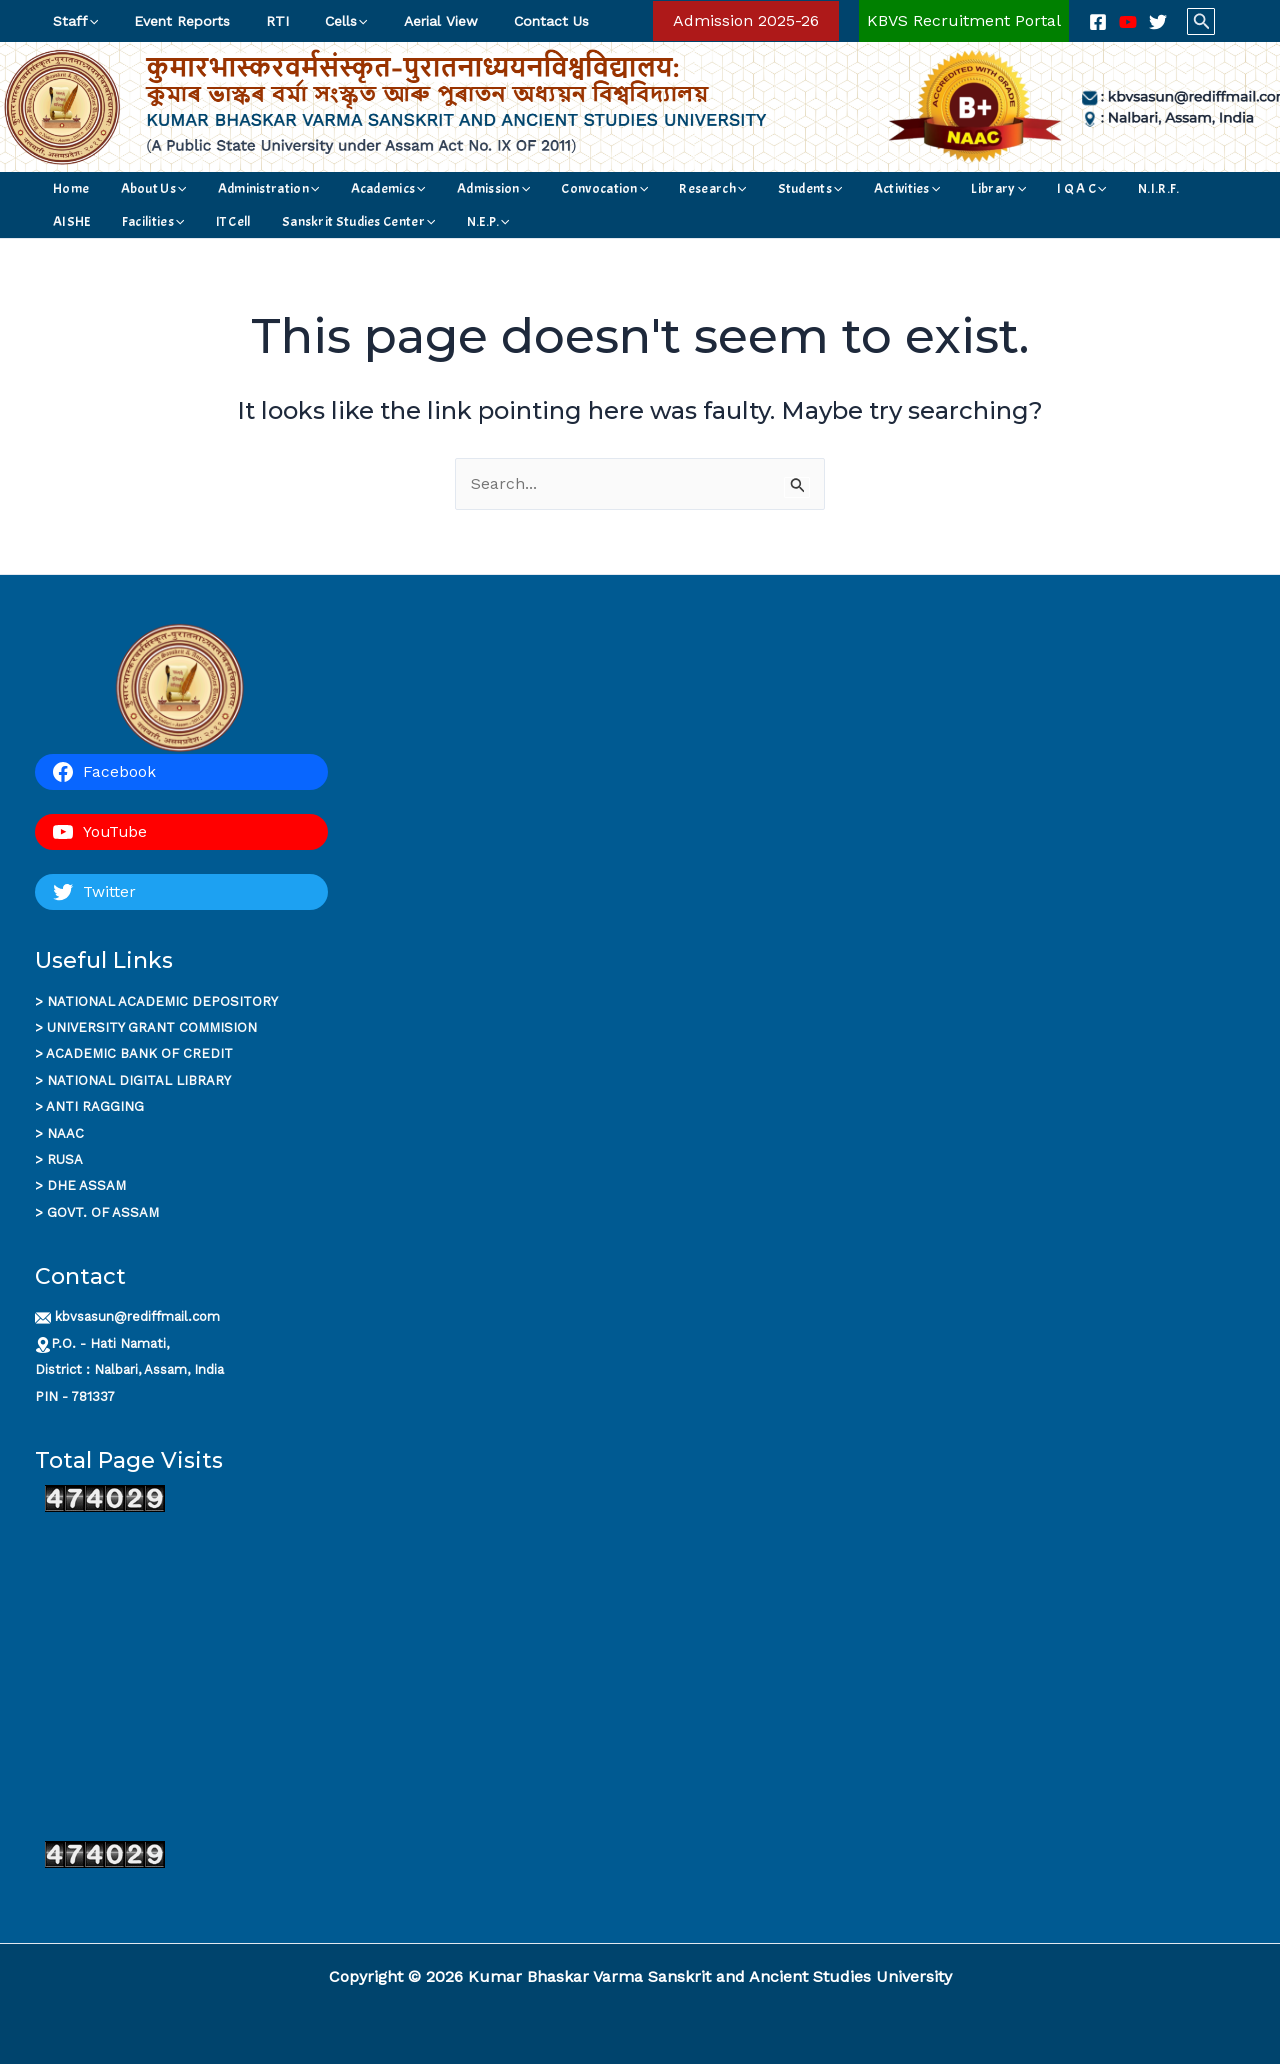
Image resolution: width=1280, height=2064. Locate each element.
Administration (230, 188)
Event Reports (170, 21)
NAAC (65, 1133)
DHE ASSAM (86, 1185)
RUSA (65, 1159)
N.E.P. (237, 221)
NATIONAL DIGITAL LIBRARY (139, 1080)
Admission (420, 188)
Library (838, 188)
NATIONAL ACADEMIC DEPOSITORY (162, 1001)
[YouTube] (1128, 22)
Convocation (514, 188)
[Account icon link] (964, 21)
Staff (71, 21)
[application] (89, 21)
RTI (257, 21)
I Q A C (905, 188)
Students (684, 188)
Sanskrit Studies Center (125, 221)
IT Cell (1144, 188)
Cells (318, 21)
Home (67, 188)
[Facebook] (1098, 22)
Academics (332, 188)
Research (604, 188)
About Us (132, 188)
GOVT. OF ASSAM (103, 1212)
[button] (746, 21)
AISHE (1018, 188)
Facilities (1081, 188)
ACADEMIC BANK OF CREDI (135, 1053)
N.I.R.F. (963, 188)
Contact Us (507, 21)
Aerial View (405, 21)
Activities (764, 188)
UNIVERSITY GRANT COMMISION (152, 1027)
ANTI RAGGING (95, 1106)
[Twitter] (1158, 22)
